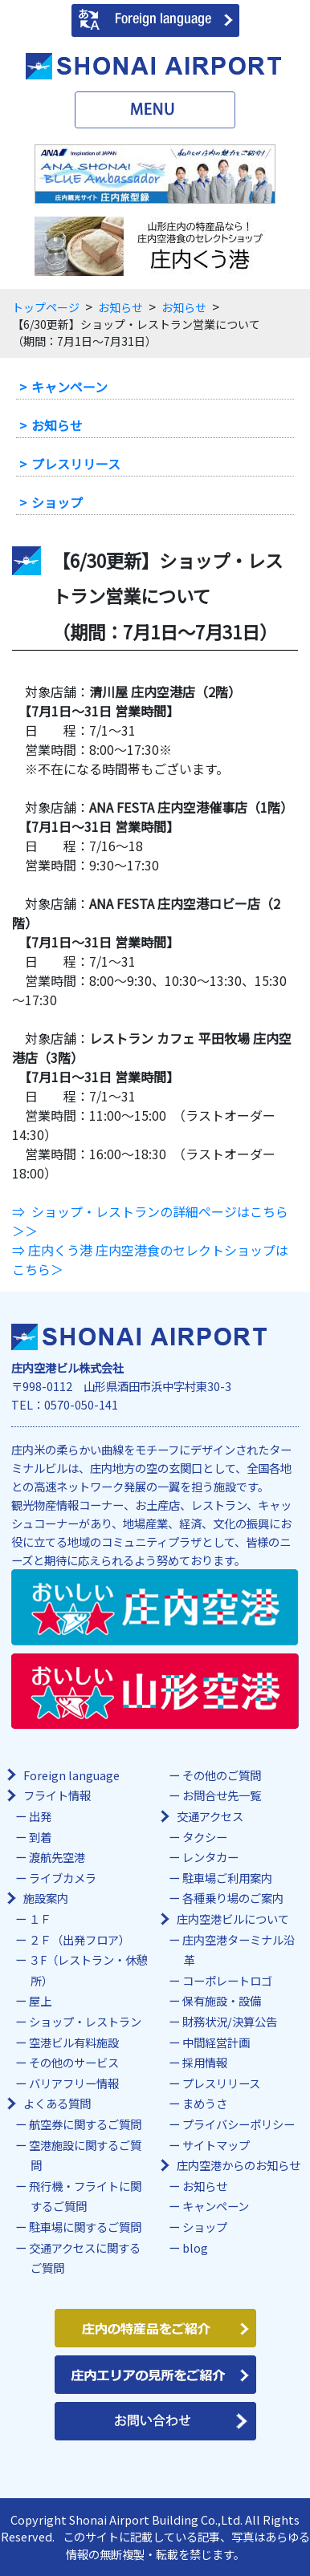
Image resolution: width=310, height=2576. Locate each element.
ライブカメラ (62, 1877)
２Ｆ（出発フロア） (79, 1939)
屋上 (40, 2000)
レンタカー (210, 1856)
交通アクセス (210, 1815)
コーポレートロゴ (227, 1980)
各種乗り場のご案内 (232, 1897)
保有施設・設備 (221, 2000)
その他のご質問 (221, 1775)
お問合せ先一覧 (221, 1795)
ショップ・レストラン (85, 2021)
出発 (40, 1815)
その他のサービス (74, 2062)
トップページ (46, 307)
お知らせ (120, 307)
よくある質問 (57, 2103)
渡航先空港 (57, 1856)
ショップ (57, 502)
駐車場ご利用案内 (227, 1877)
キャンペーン (69, 386)
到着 (40, 1836)
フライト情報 (57, 1795)
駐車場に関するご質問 (85, 2226)
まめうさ (204, 2103)
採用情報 (204, 2062)
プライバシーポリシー (238, 2124)
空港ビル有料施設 (74, 2042)
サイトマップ (216, 2144)
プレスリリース (75, 463)
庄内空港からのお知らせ (238, 2164)
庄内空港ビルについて (233, 1918)
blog (195, 2247)
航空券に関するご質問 (85, 2124)
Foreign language (71, 1775)
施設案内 (45, 1897)
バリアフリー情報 (74, 2083)
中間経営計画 (216, 2042)
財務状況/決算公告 (229, 2021)
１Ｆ (40, 1918)
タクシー (204, 1836)
